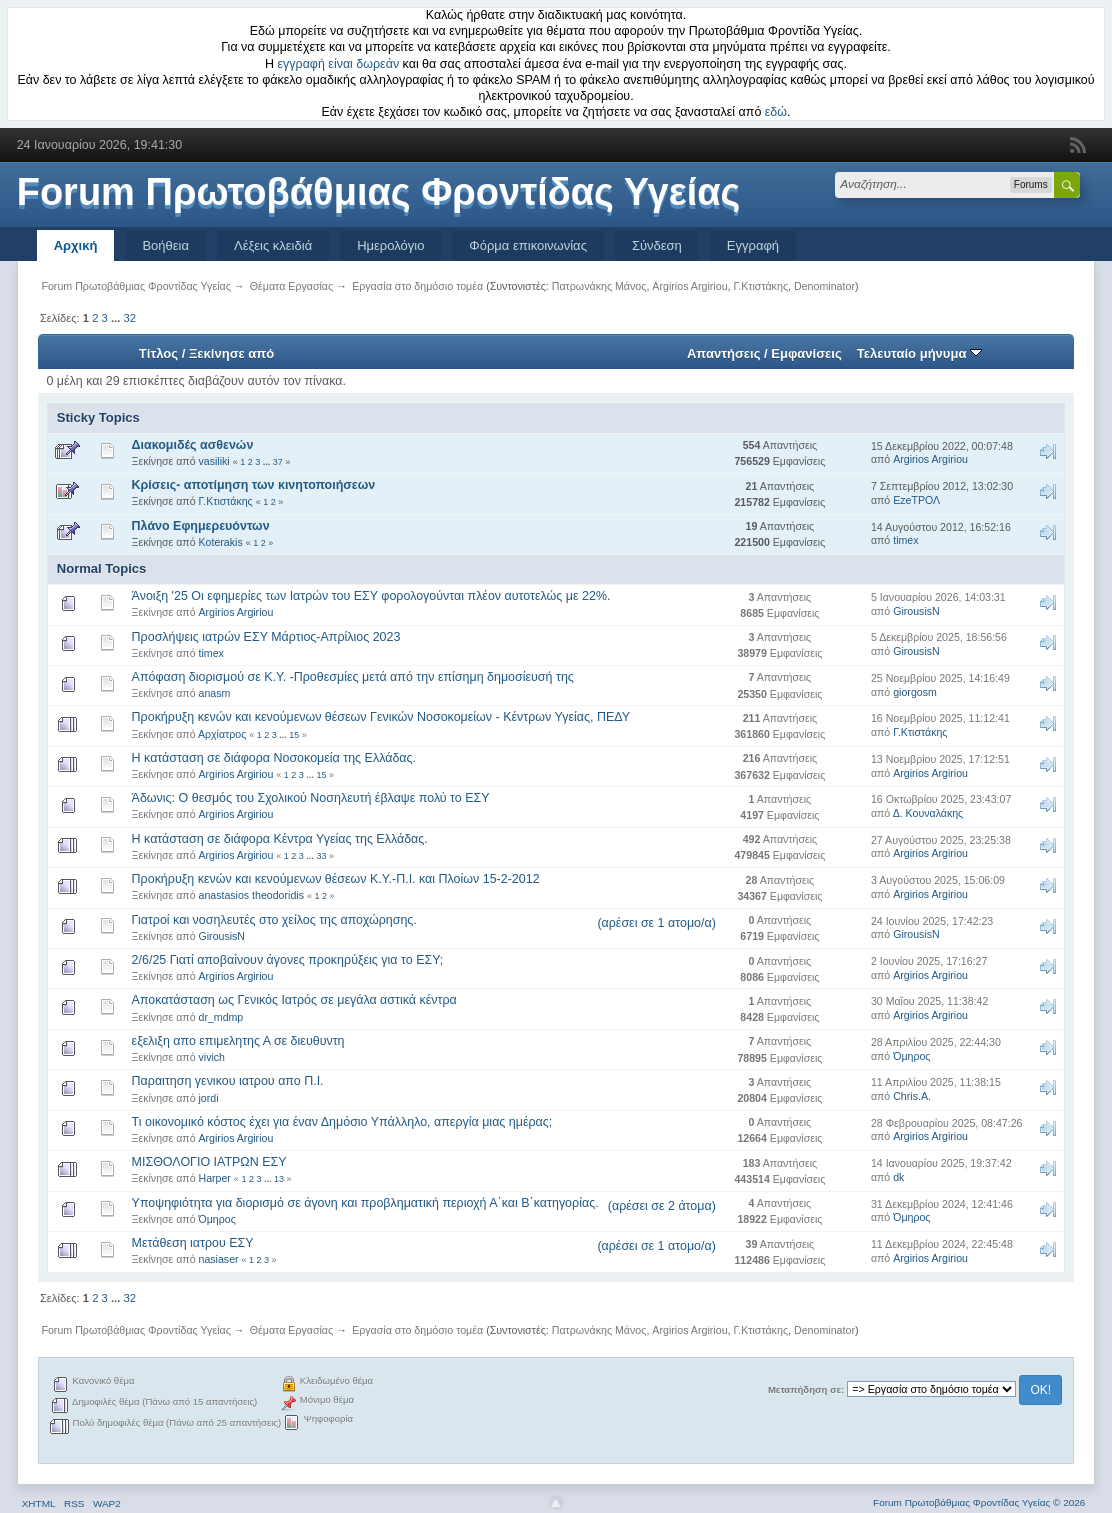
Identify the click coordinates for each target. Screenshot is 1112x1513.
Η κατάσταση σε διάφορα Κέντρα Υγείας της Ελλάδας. (280, 839)
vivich (212, 1057)
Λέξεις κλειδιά (273, 245)
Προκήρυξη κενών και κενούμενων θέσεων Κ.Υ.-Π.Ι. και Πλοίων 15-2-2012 (336, 879)
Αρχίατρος (222, 734)
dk (898, 1177)
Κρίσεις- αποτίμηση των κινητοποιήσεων (254, 485)
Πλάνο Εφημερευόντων (201, 526)
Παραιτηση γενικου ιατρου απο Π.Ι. (228, 1081)
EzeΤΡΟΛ (916, 500)
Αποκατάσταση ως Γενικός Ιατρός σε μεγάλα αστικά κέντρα (294, 1000)
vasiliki (214, 461)
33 (321, 856)
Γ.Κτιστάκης (760, 286)
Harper (215, 1178)
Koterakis (221, 542)
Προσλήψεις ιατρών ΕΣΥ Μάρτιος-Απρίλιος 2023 (266, 637)
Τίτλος (158, 353)
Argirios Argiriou (689, 286)
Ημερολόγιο (390, 245)
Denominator (824, 286)
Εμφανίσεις (806, 353)
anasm (215, 693)
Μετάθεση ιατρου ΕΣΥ (193, 1243)
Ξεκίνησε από (231, 353)
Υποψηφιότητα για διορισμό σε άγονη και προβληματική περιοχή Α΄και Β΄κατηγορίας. (365, 1203)
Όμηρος (911, 1056)
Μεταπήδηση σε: (806, 1389)
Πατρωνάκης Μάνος (599, 286)
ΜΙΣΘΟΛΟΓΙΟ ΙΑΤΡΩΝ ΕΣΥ (209, 1162)
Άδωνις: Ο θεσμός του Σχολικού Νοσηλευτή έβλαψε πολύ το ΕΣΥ (311, 798)
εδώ (776, 112)
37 (278, 462)
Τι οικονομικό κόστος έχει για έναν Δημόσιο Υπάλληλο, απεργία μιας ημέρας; (342, 1122)
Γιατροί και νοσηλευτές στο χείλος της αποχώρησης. (274, 920)
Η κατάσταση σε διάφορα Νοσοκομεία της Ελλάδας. (274, 758)
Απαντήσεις (724, 353)
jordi (209, 1098)
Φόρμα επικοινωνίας (528, 245)
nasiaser (219, 1259)
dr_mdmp (221, 1017)
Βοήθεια (165, 245)
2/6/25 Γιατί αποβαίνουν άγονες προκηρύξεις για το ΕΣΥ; (288, 960)
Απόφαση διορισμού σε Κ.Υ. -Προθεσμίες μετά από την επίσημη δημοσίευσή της (353, 677)
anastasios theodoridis (251, 895)
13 (279, 1179)
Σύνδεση (657, 245)
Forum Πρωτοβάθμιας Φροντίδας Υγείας (379, 192)
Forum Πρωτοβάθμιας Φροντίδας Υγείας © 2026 (979, 1502)
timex (905, 540)
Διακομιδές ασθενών (193, 445)
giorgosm (915, 692)
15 (294, 735)
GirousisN (916, 611)
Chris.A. (912, 1096)
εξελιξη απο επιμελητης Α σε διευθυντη (238, 1041)
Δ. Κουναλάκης (928, 813)
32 (129, 318)
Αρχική (76, 245)
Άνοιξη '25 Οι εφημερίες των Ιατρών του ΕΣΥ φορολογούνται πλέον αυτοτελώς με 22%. (371, 596)
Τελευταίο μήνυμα (919, 353)
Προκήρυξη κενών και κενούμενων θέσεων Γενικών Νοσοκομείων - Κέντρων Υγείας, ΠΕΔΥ (381, 717)
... (117, 318)
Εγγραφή (753, 245)
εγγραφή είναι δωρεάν (339, 64)
